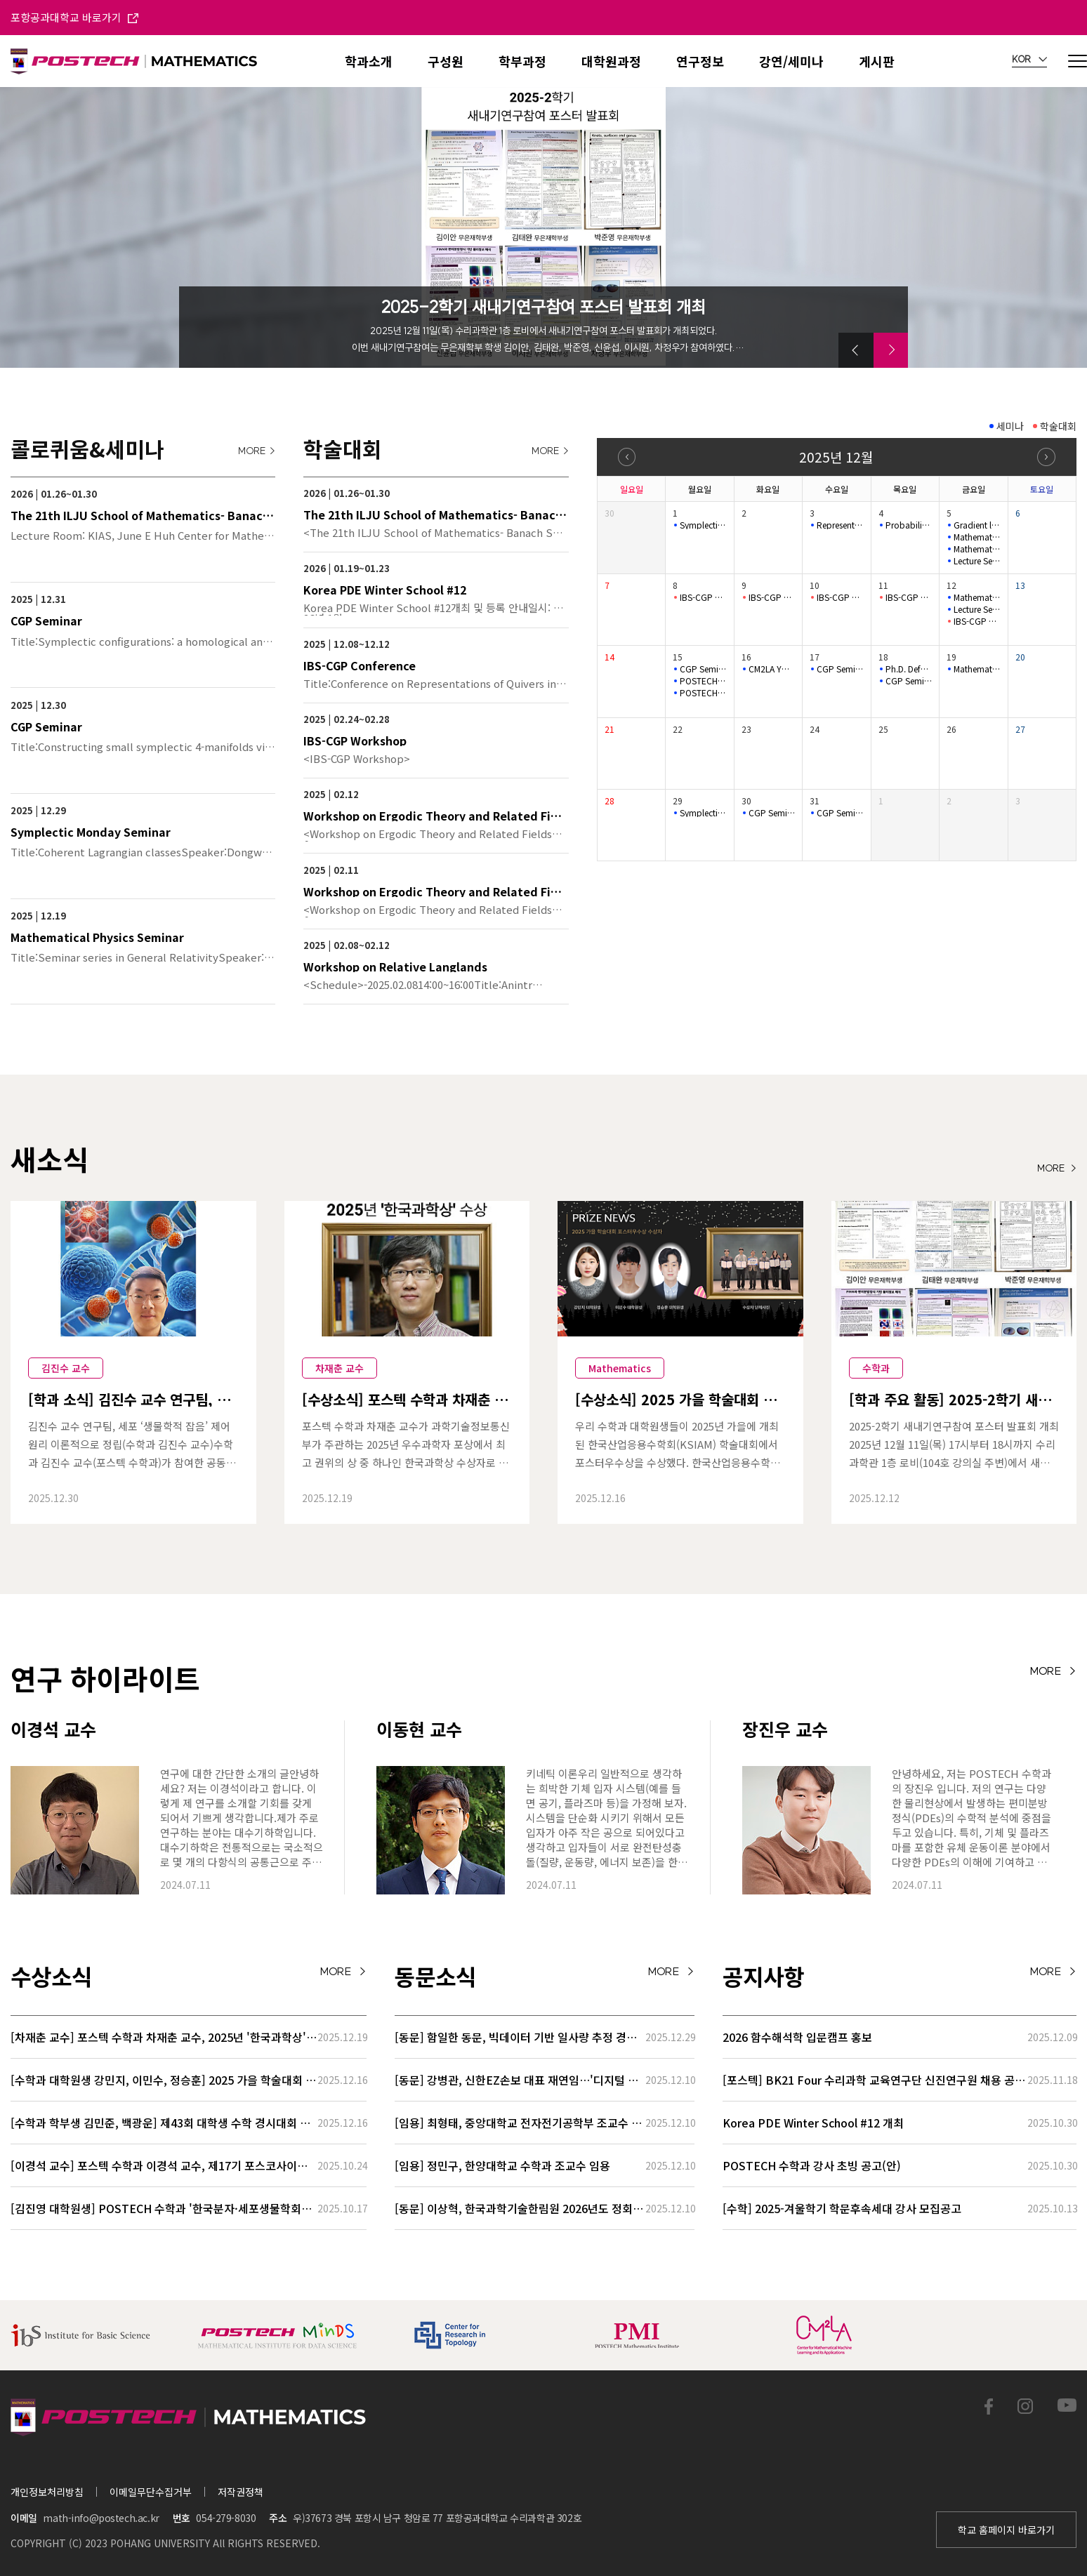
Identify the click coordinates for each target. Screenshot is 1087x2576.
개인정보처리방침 (47, 2492)
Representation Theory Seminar (840, 525)
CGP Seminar (703, 669)
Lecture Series (977, 609)
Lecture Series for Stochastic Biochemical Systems (977, 561)
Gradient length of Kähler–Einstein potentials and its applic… (977, 525)
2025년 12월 (836, 456)
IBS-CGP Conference (703, 597)
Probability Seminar (908, 525)
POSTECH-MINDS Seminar (703, 681)
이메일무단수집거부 (151, 2492)
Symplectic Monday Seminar (703, 525)
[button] (856, 350)
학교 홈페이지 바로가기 (1006, 2530)
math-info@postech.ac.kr (101, 2518)
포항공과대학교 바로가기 (74, 17)
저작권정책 (240, 2492)
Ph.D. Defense (908, 669)
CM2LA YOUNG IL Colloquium (772, 669)
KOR (1029, 60)
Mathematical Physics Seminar (977, 537)
